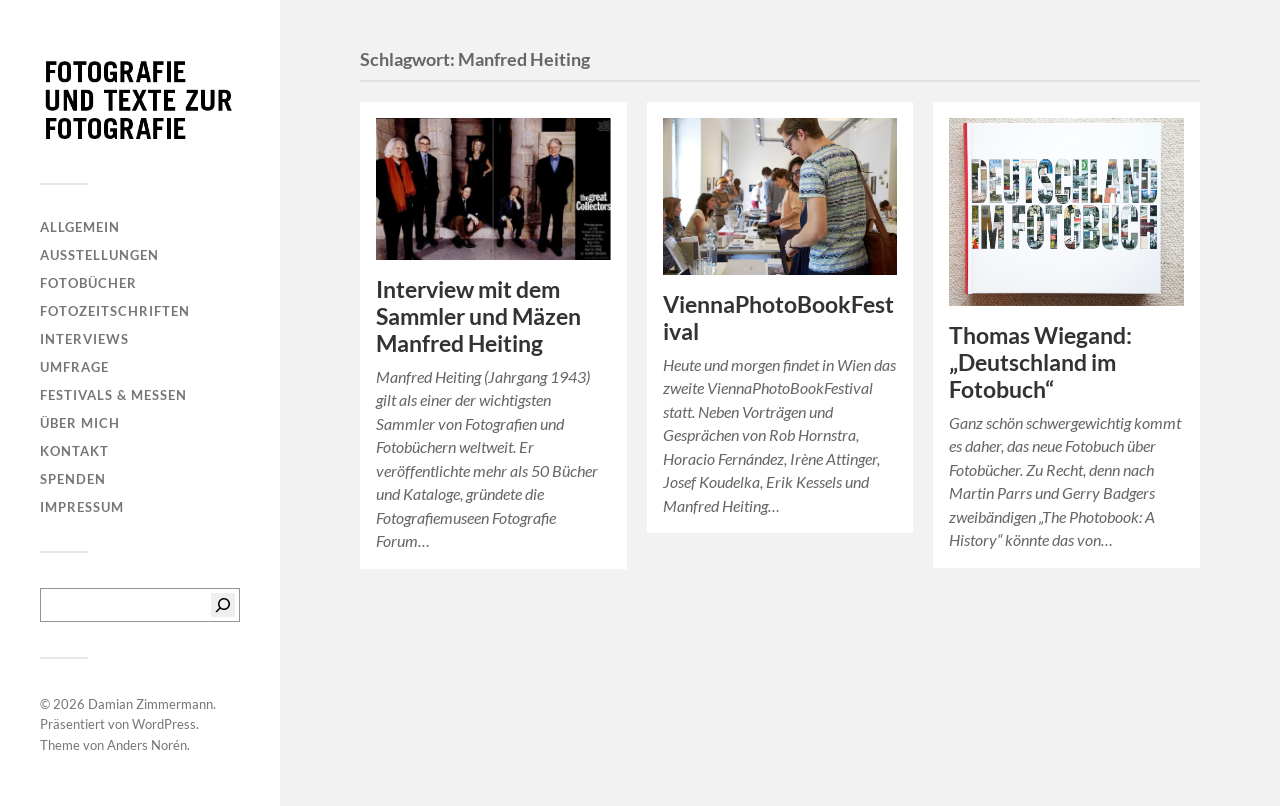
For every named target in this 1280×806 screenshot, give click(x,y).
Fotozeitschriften (115, 311)
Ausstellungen (99, 255)
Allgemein (80, 227)
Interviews (84, 339)
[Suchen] (223, 605)
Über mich (80, 423)
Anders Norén (147, 745)
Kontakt (74, 451)
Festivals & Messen (113, 395)
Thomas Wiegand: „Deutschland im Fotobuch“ (1040, 362)
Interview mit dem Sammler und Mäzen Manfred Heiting (478, 316)
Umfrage (74, 367)
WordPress (164, 724)
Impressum (82, 507)
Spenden (73, 479)
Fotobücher (88, 283)
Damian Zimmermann (150, 704)
